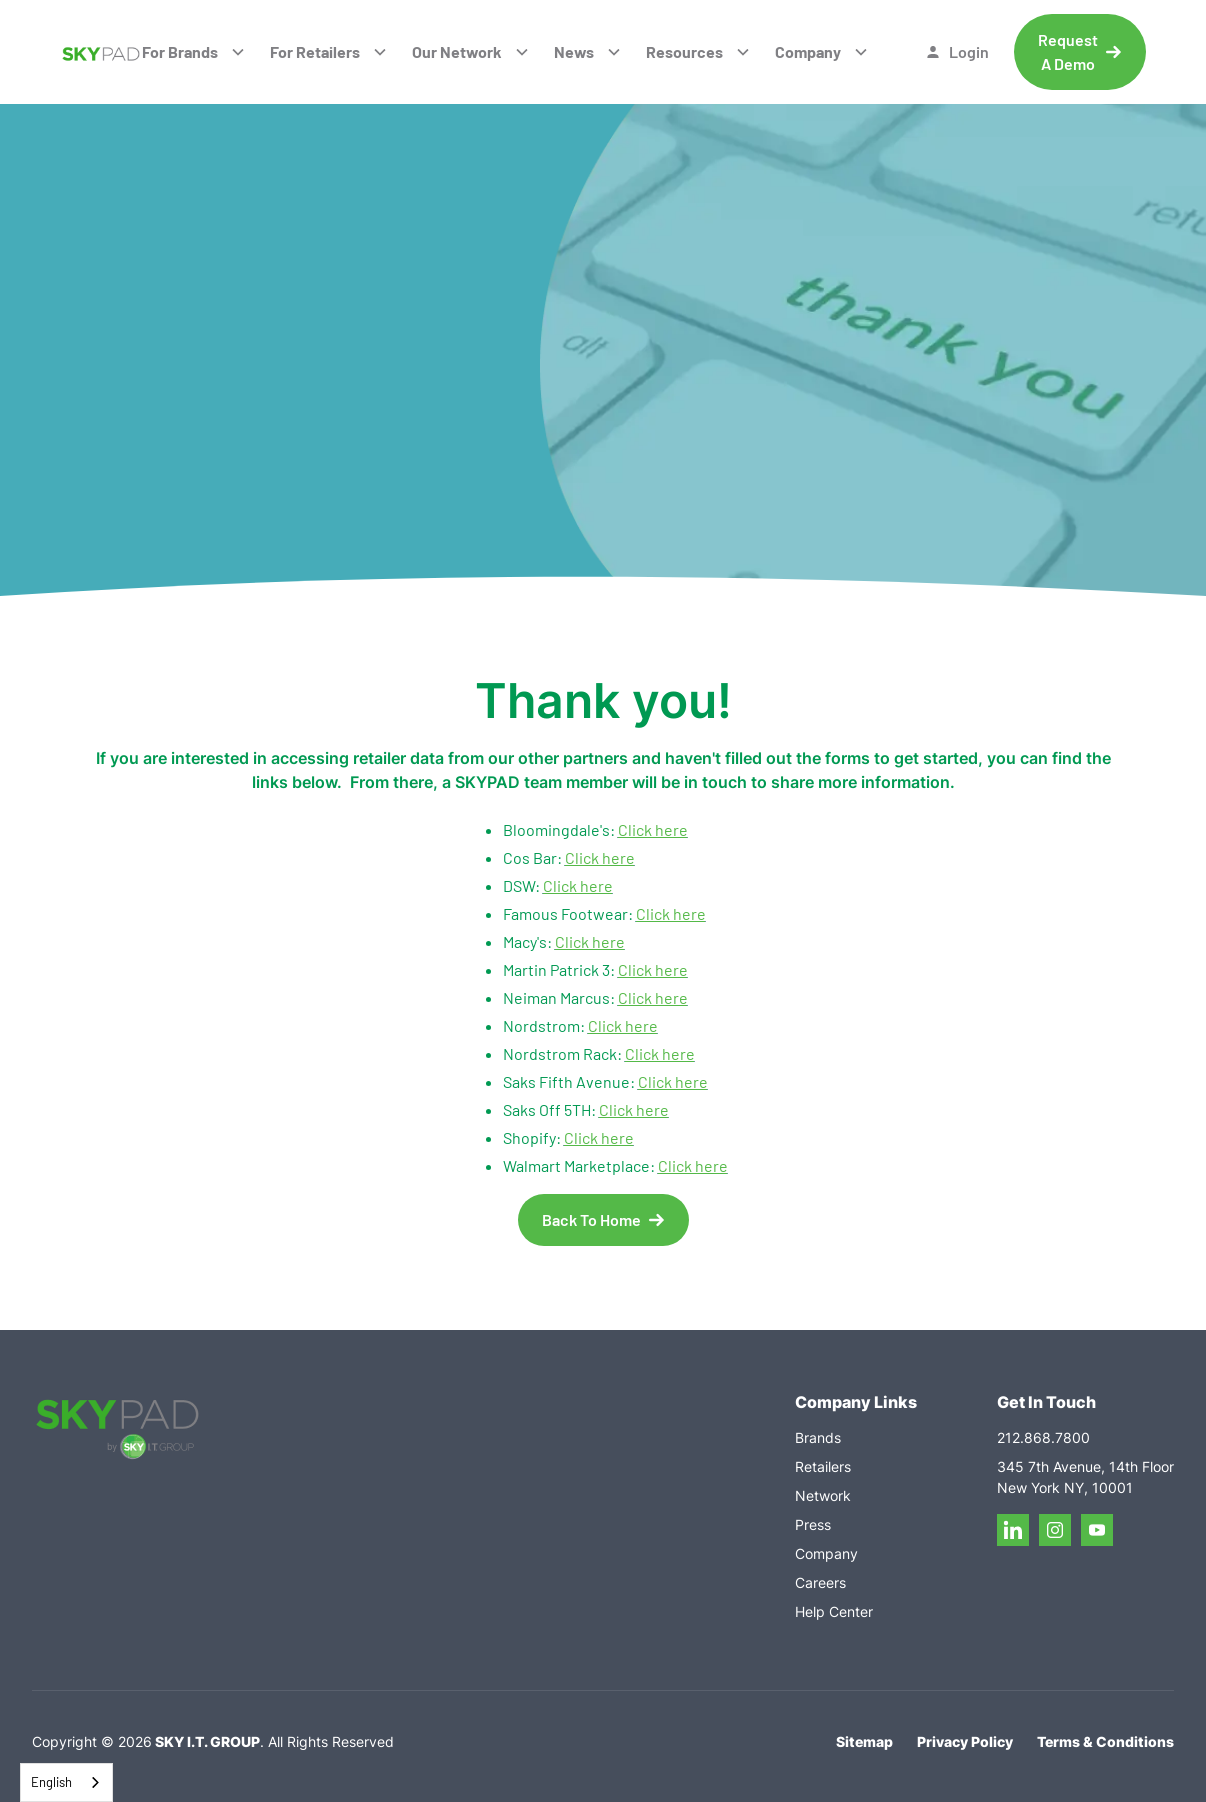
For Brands (180, 51)
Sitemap (864, 1741)
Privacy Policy (965, 1741)
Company (808, 51)
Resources (684, 51)
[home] (100, 52)
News (574, 51)
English (51, 1782)
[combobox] (66, 1782)
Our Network (457, 51)
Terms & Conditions (1105, 1741)
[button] (194, 52)
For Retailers (315, 51)
